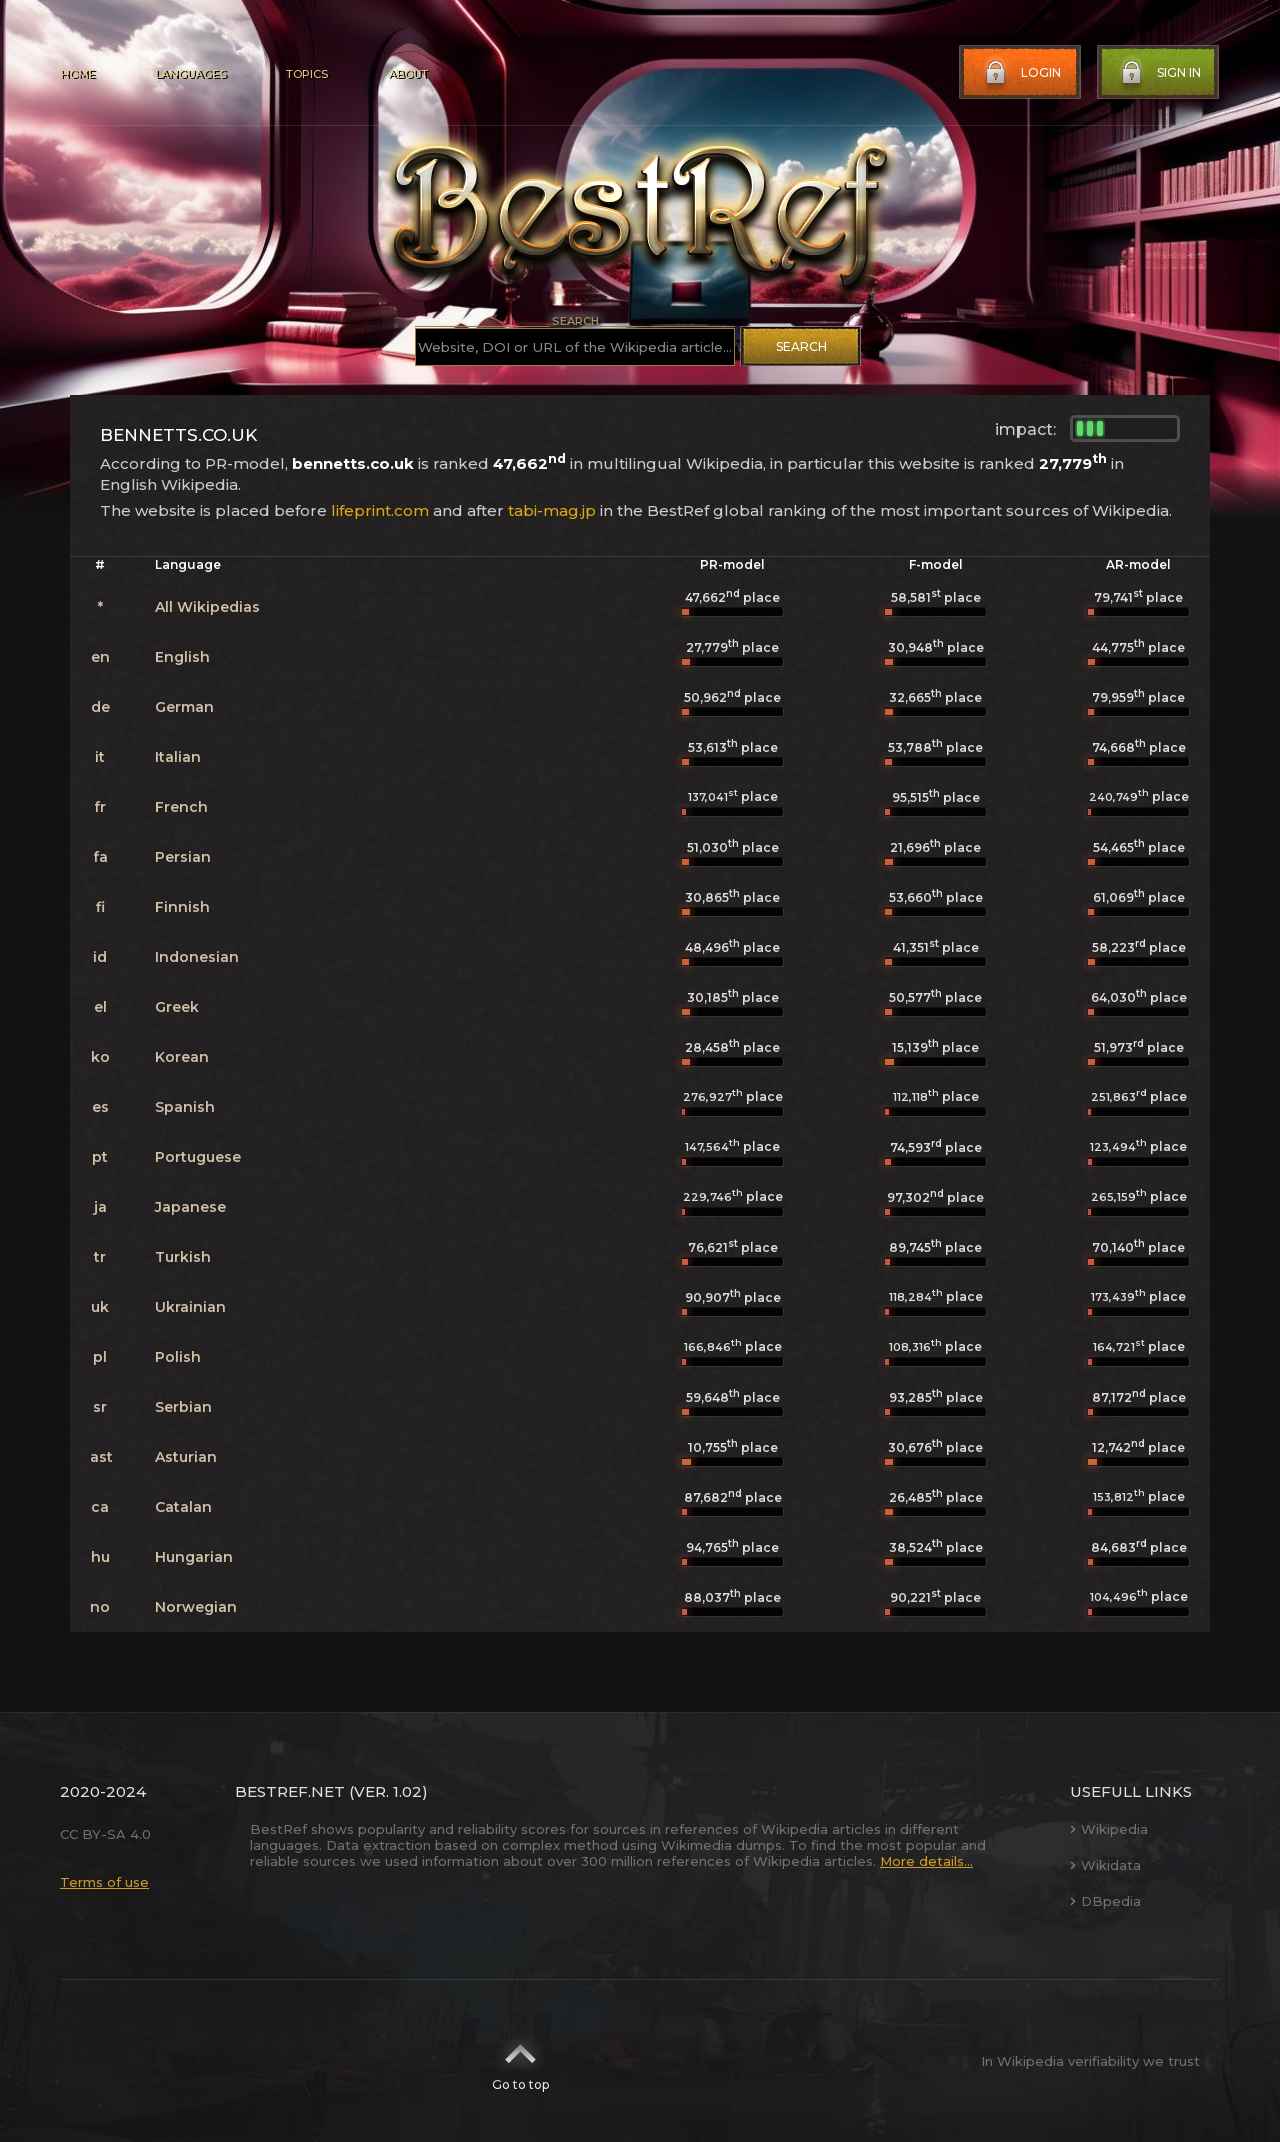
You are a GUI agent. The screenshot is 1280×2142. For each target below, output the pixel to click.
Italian (178, 757)
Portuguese (198, 1157)
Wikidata (1105, 1865)
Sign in (1159, 73)
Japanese (190, 1207)
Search (801, 346)
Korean (182, 1057)
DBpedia (1105, 1901)
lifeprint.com (380, 510)
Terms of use (104, 1882)
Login (1021, 73)
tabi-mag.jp (552, 510)
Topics (307, 74)
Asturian (186, 1457)
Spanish (185, 1107)
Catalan (183, 1507)
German (184, 707)
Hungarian (194, 1557)
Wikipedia (1109, 1829)
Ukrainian (190, 1307)
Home (77, 74)
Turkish (183, 1257)
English (182, 657)
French (181, 807)
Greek (177, 1007)
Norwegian (196, 1607)
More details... (926, 1861)
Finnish (182, 907)
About (408, 74)
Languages (190, 74)
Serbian (183, 1407)
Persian (183, 857)
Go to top (520, 2061)
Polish (178, 1357)
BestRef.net (290, 1791)
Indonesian (197, 957)
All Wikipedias (207, 607)
